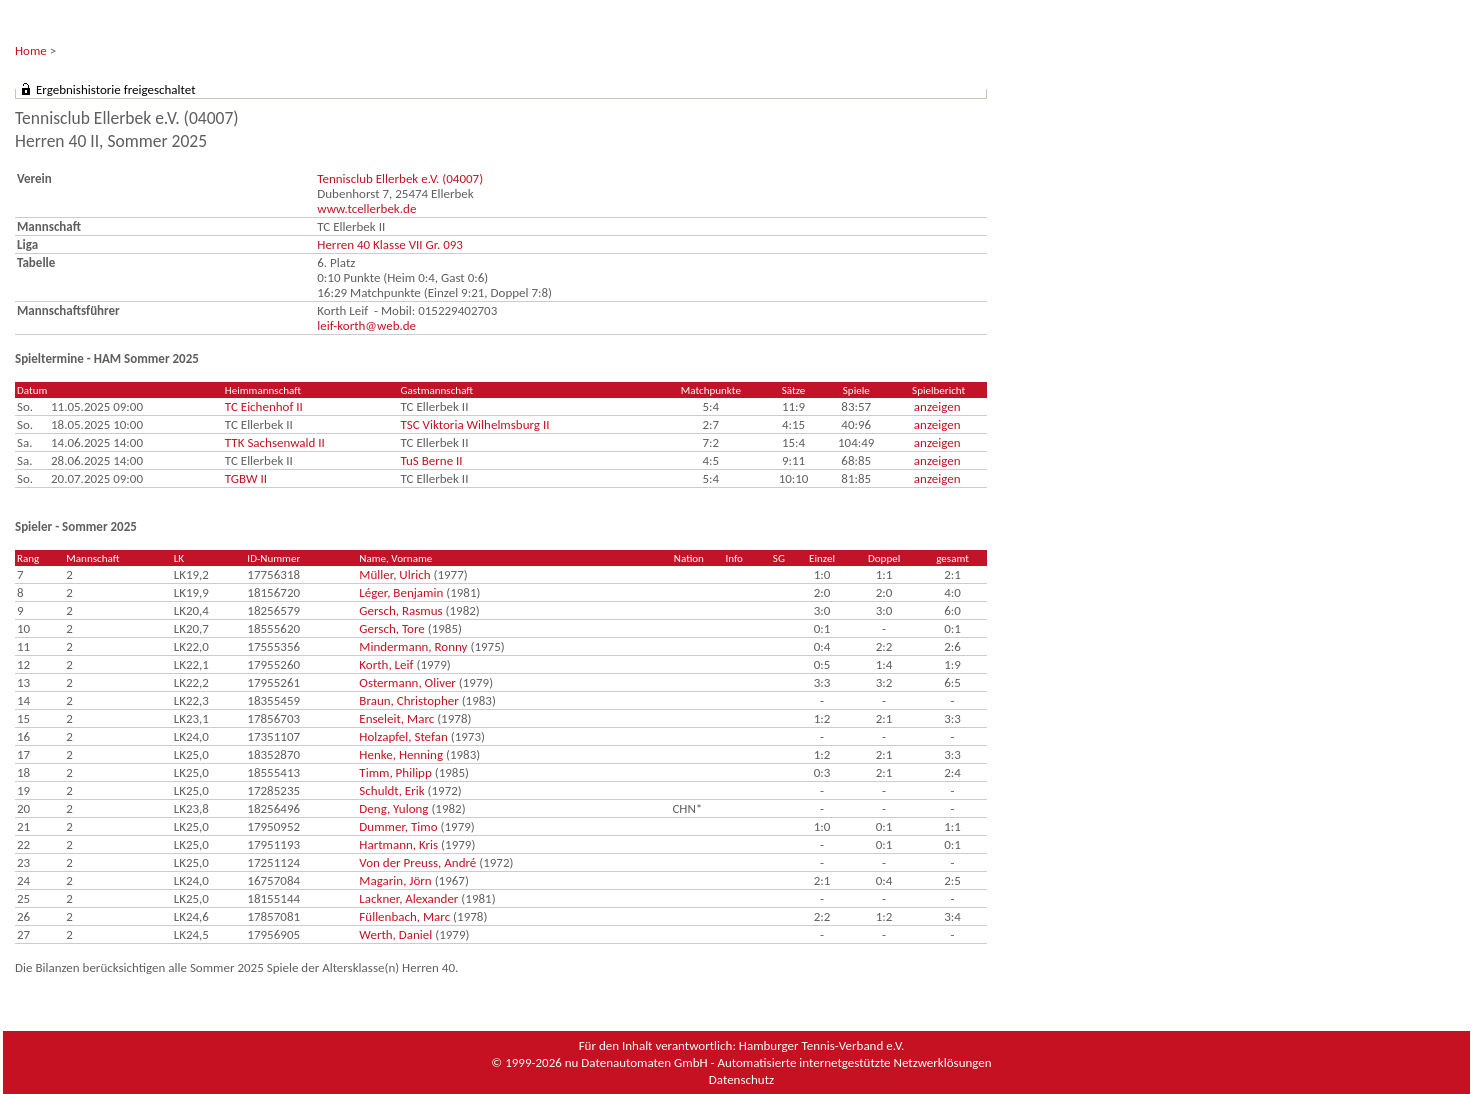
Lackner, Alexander (408, 898)
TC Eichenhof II (264, 406)
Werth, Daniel (395, 934)
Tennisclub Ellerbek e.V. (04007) (400, 178)
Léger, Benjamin (401, 592)
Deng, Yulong (393, 808)
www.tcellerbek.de (366, 208)
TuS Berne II (431, 460)
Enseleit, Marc (396, 718)
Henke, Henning (401, 754)
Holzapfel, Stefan (403, 736)
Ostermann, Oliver (407, 682)
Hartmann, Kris (398, 844)
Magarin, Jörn (395, 880)
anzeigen (937, 406)
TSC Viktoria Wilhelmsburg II (474, 424)
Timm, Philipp (395, 772)
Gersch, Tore (391, 628)
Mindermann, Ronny (413, 646)
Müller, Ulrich (394, 574)
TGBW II (246, 478)
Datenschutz (741, 1079)
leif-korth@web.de (366, 325)
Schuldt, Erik (391, 790)
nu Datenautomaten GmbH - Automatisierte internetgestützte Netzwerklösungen (778, 1062)
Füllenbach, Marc (404, 916)
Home (31, 50)
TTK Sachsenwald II (275, 442)
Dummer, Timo (398, 826)
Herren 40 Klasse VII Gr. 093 (390, 244)
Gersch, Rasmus (400, 610)
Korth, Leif (386, 664)
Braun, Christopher (408, 700)
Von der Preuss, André (417, 862)
